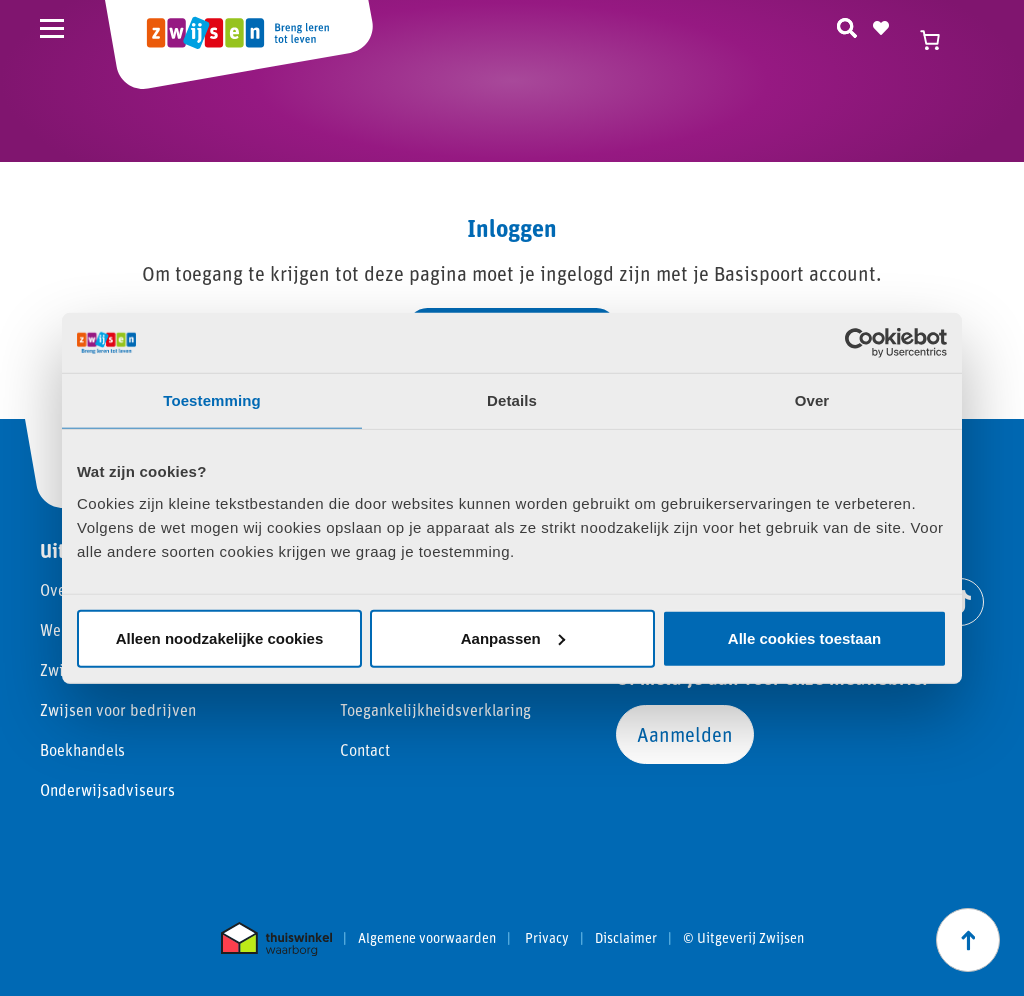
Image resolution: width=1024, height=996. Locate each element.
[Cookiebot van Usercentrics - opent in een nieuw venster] (859, 343)
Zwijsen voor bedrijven (118, 709)
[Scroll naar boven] (968, 940)
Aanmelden (685, 734)
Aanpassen (513, 637)
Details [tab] (512, 400)
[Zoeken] (847, 25)
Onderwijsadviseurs (107, 789)
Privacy (547, 938)
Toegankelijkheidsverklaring (435, 709)
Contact (365, 749)
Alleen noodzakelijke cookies (220, 637)
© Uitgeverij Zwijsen (743, 938)
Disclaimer (626, 938)
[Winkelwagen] (939, 40)
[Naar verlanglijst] (881, 25)
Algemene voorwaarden (427, 938)
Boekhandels (82, 749)
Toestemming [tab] (212, 400)
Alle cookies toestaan (804, 637)
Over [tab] (812, 400)
